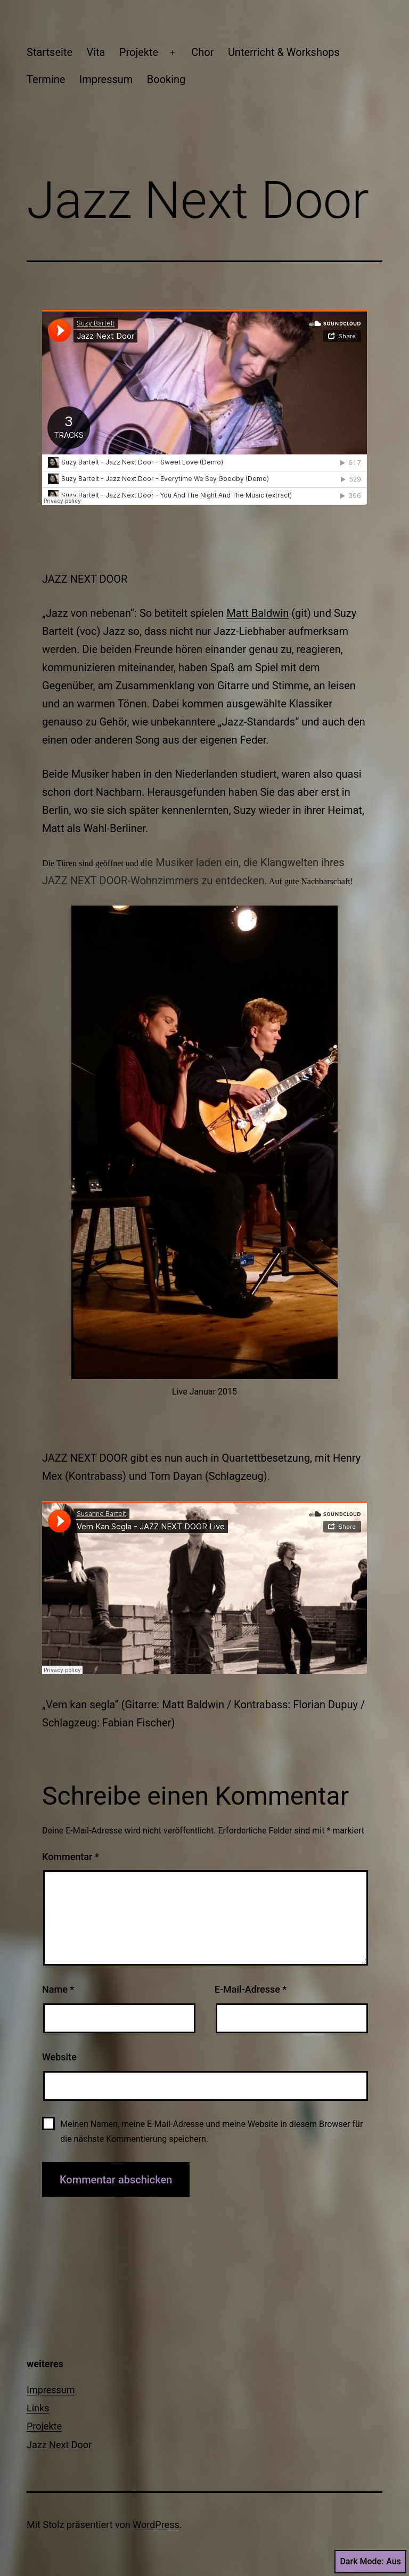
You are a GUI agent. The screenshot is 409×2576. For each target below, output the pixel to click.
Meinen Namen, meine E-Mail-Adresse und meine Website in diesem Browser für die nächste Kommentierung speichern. (211, 2131)
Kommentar (70, 1856)
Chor (202, 52)
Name (58, 1989)
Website (59, 2057)
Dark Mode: (370, 2561)
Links (38, 2408)
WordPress (156, 2524)
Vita (95, 52)
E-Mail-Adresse (251, 1989)
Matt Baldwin (257, 613)
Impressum (106, 79)
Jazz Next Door (59, 2444)
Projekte (138, 52)
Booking (166, 79)
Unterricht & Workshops (284, 52)
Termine (46, 79)
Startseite (49, 52)
